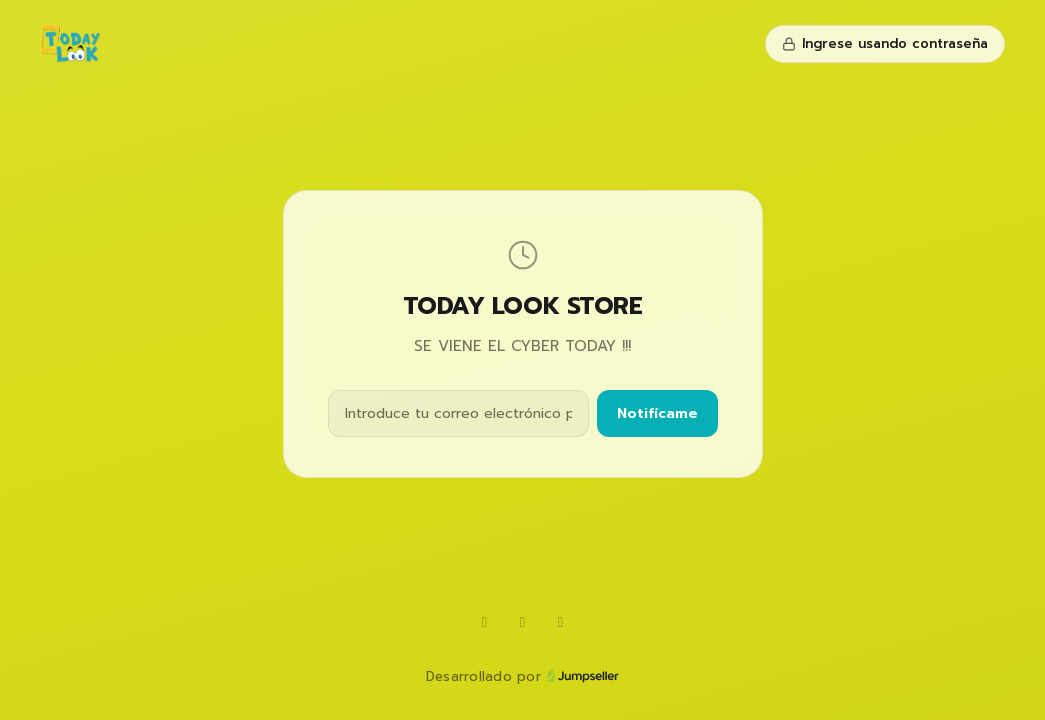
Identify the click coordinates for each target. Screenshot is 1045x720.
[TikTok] (523, 623)
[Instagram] (561, 623)
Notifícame (657, 413)
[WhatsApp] (485, 623)
